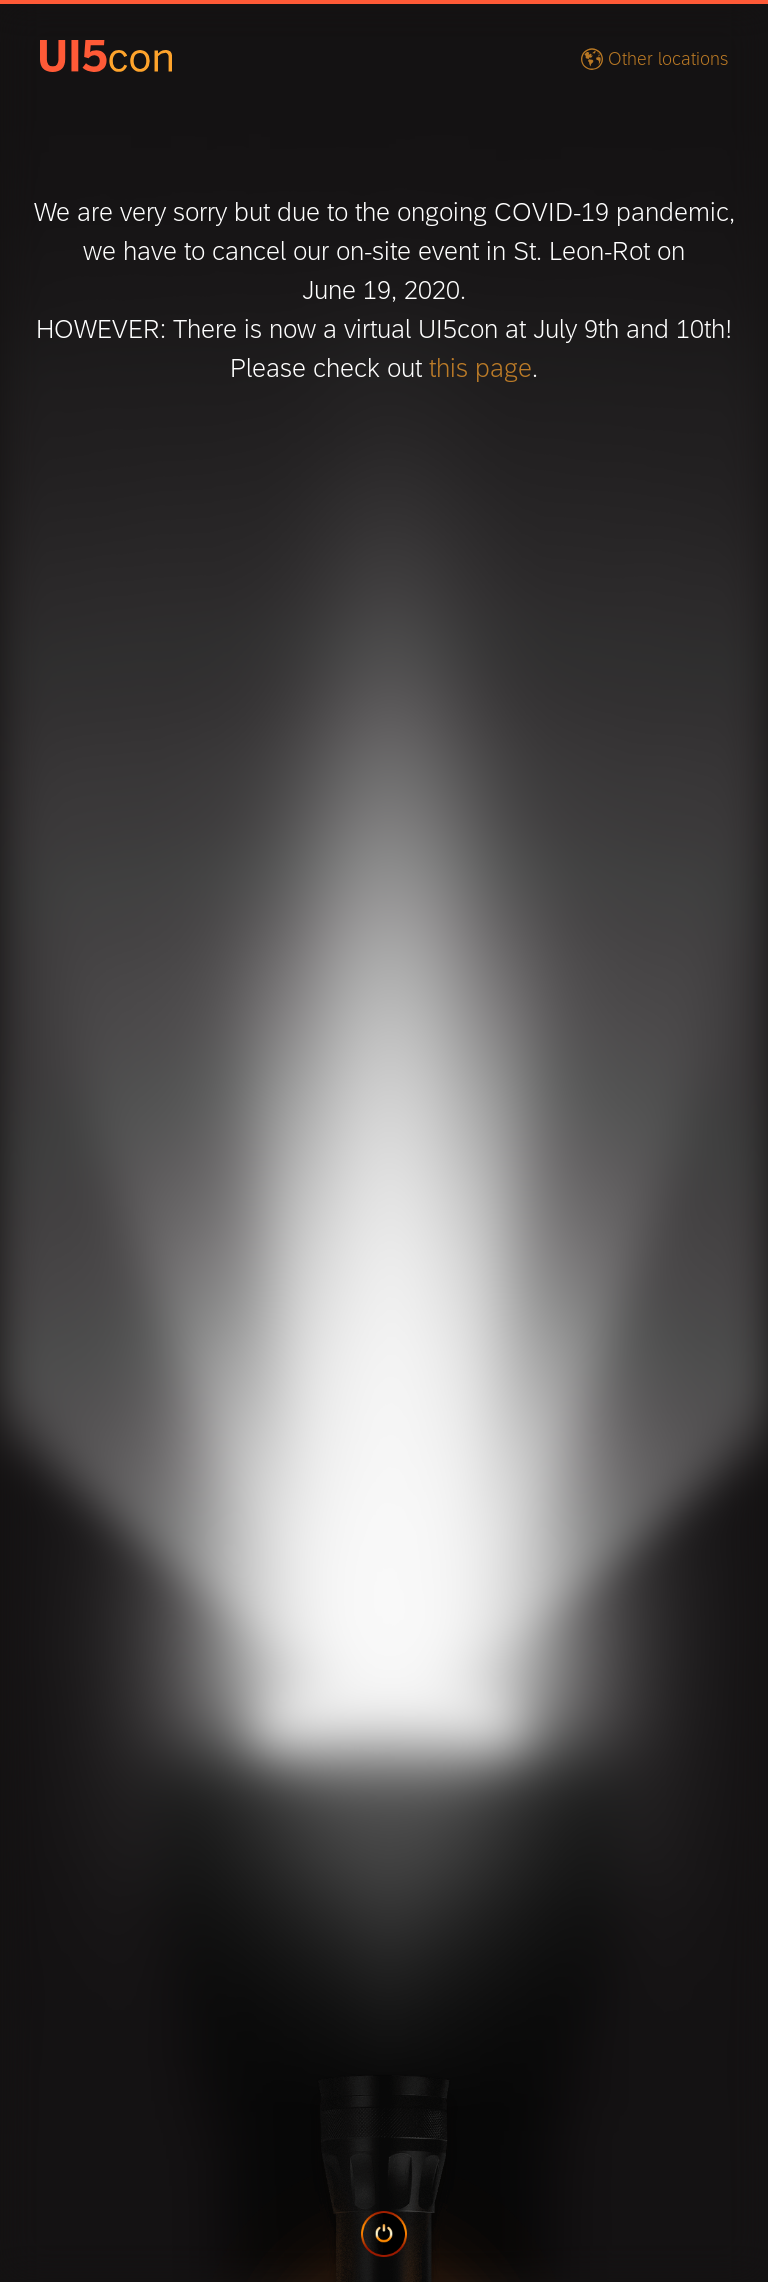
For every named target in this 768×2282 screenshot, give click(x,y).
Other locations (668, 59)
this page (480, 367)
